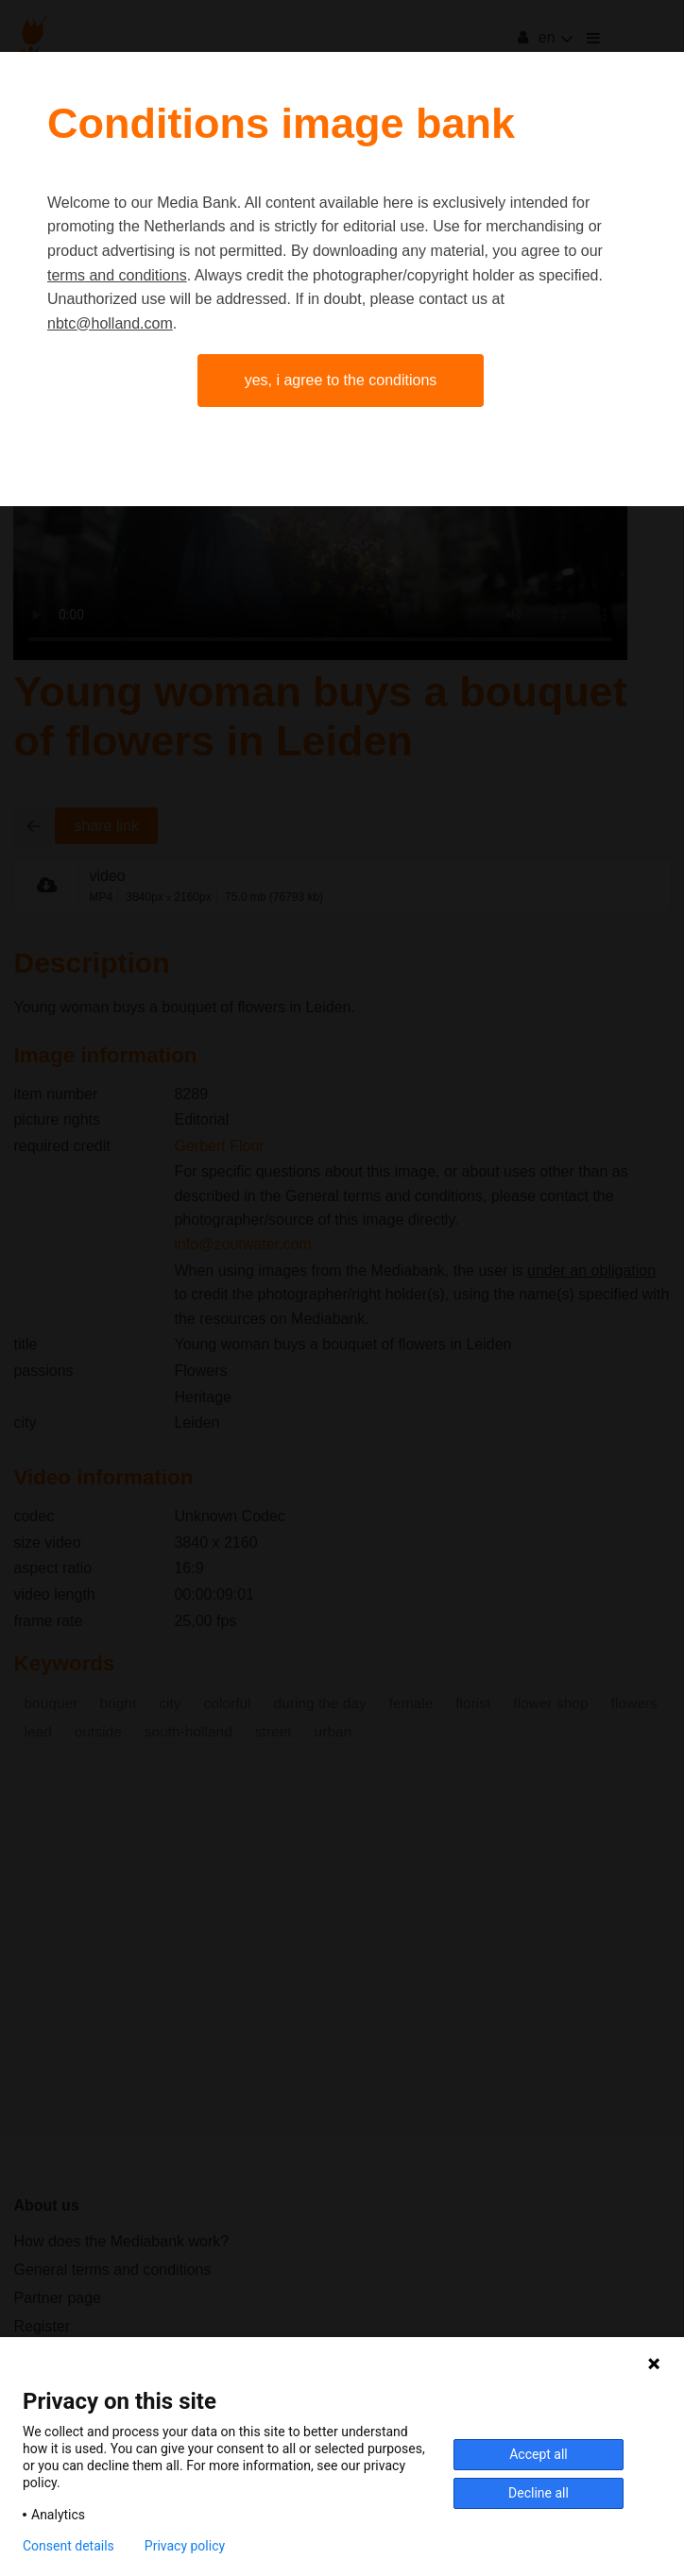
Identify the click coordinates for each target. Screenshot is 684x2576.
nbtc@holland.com (110, 323)
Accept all (538, 2454)
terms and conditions (117, 275)
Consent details (68, 2545)
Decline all (538, 2492)
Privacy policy (185, 2545)
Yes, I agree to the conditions (341, 380)
